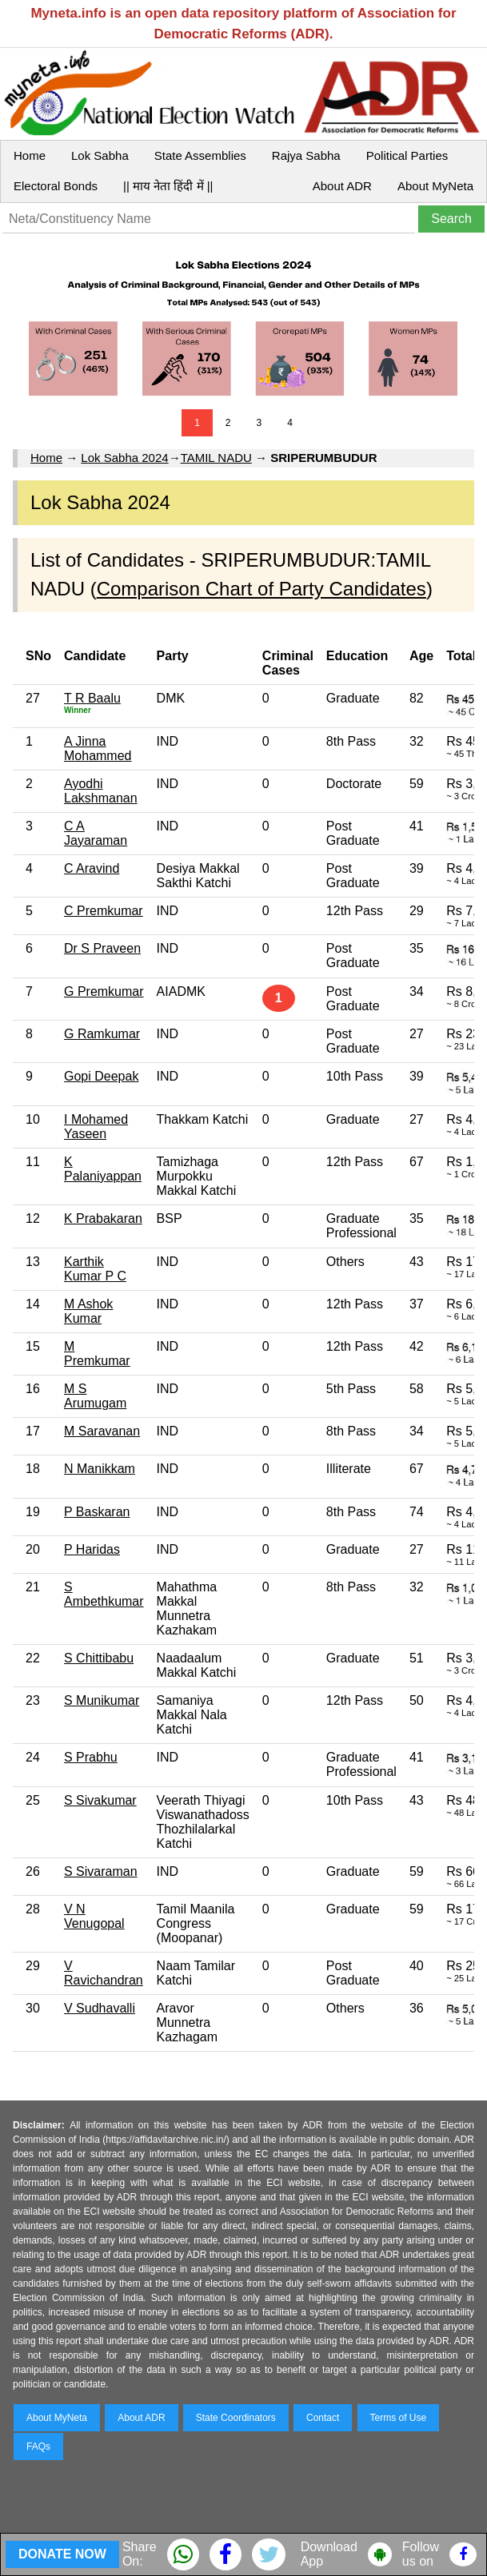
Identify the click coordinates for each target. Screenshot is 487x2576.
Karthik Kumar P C (95, 1269)
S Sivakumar (100, 1800)
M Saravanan (102, 1431)
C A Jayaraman (95, 833)
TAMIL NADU (216, 457)
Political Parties (407, 155)
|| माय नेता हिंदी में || (168, 186)
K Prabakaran (103, 1218)
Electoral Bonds (56, 186)
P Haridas (92, 1549)
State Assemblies (200, 155)
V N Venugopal (94, 1916)
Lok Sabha (100, 155)
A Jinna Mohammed (97, 748)
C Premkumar (103, 911)
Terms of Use (398, 2417)
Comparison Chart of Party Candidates (261, 588)
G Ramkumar (102, 1034)
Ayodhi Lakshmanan (101, 791)
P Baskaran (97, 1512)
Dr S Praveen (102, 948)
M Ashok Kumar (88, 1311)
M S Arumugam (95, 1396)
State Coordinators (236, 2417)
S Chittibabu (99, 1658)
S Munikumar (101, 1700)
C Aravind (91, 868)
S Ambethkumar (104, 1594)
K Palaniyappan (103, 1169)
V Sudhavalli (99, 2008)
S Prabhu (91, 1757)
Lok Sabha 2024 (124, 457)
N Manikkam (99, 1468)
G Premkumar (104, 991)
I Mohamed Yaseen (96, 1127)
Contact (322, 2417)
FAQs (38, 2446)
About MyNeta (435, 186)
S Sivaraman (101, 1871)
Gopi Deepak (101, 1076)
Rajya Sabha (306, 155)
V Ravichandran (103, 1973)
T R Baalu (92, 698)
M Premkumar (97, 1354)
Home (30, 155)
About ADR (342, 186)
